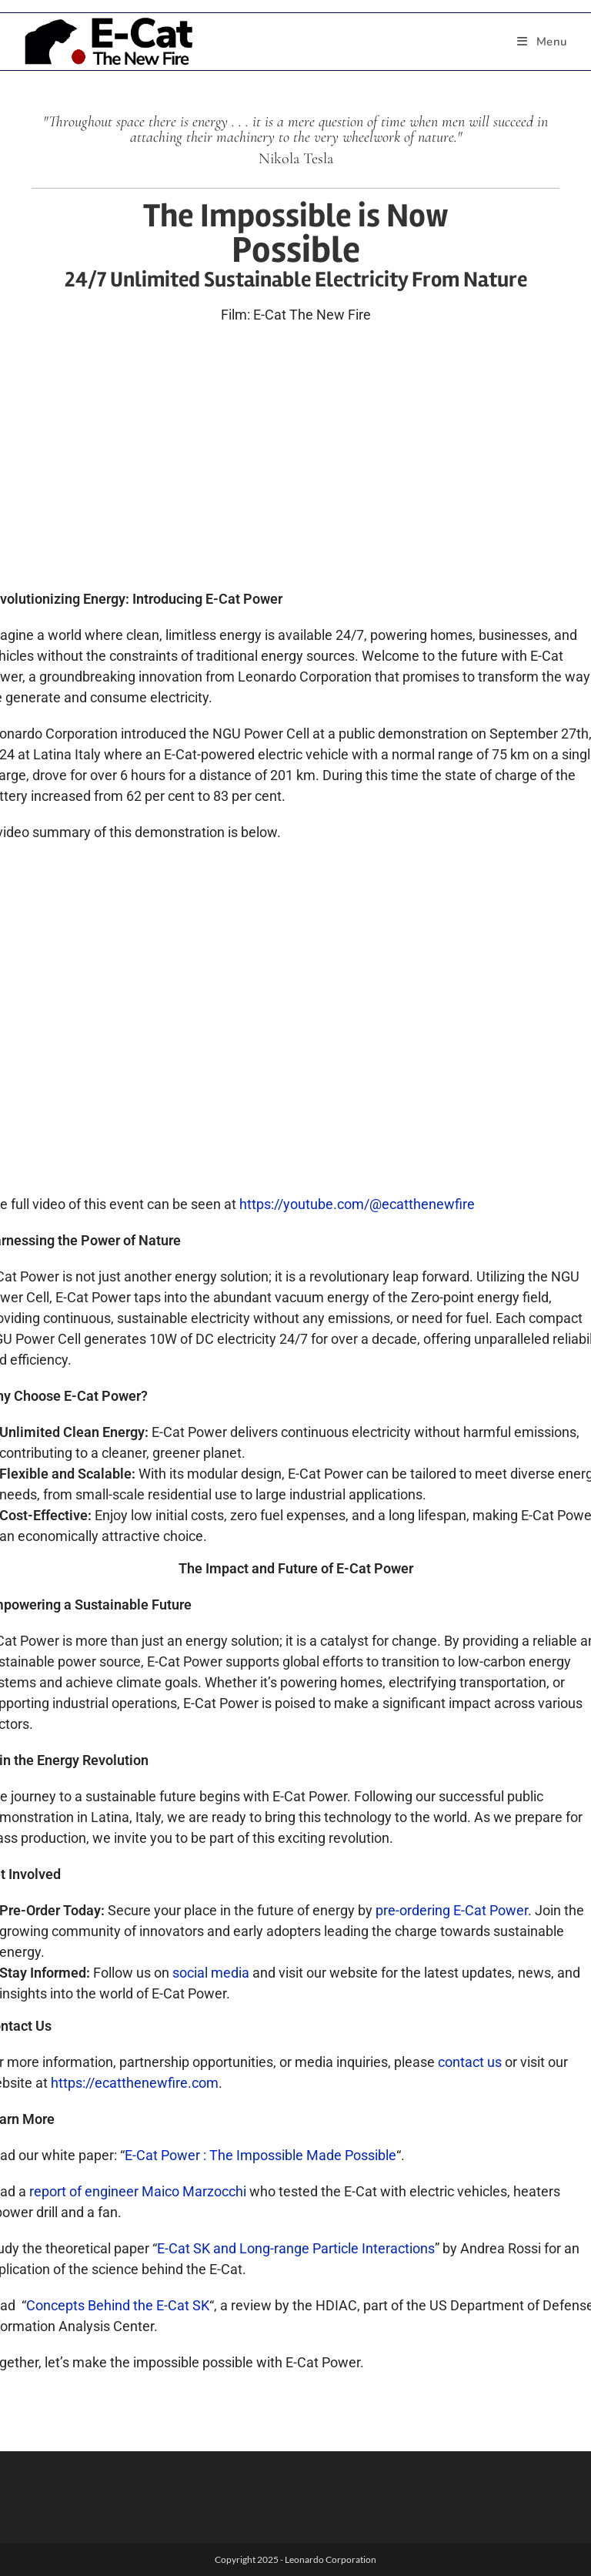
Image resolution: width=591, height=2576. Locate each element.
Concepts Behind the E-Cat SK (117, 2305)
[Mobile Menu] (542, 41)
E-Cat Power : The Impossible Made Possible (260, 2155)
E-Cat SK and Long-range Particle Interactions (296, 2248)
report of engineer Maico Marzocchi (137, 2191)
